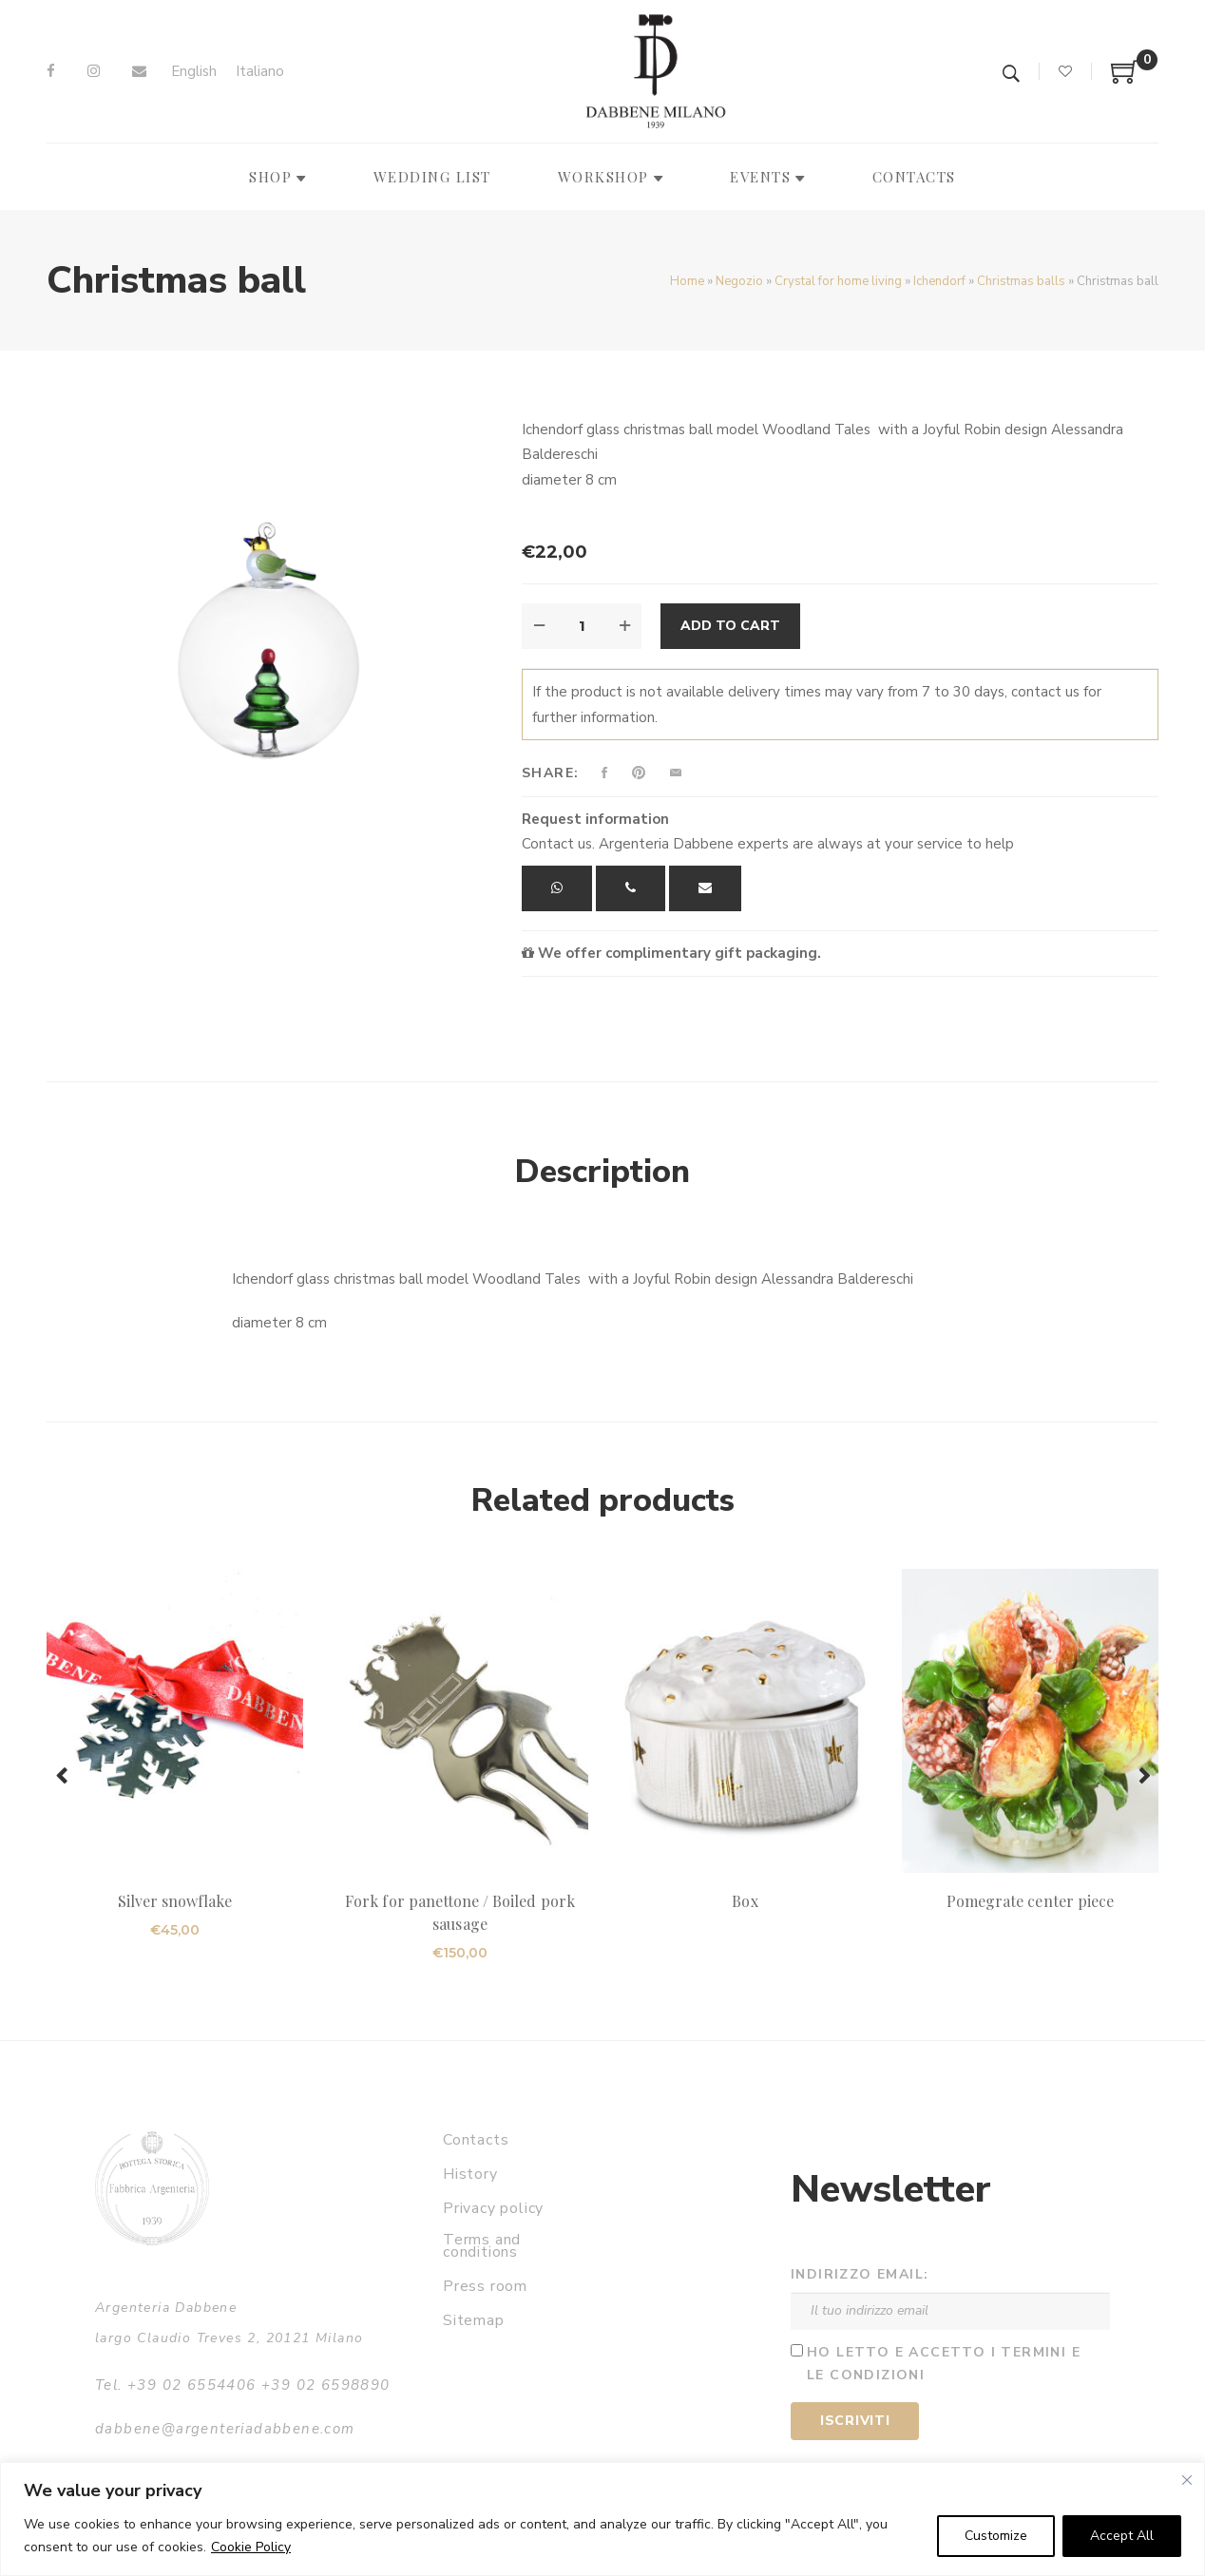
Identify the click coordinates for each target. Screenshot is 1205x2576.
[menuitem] (194, 72)
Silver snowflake (175, 1901)
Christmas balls (1021, 281)
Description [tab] (602, 1171)
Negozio (739, 281)
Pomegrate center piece (1030, 1901)
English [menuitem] (194, 71)
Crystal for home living (838, 281)
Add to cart (730, 626)
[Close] (1187, 2480)
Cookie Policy (251, 2547)
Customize (996, 2536)
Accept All (1122, 2536)
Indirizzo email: (859, 2274)
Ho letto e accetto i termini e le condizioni (944, 2364)
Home (687, 281)
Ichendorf (939, 281)
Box (744, 1901)
